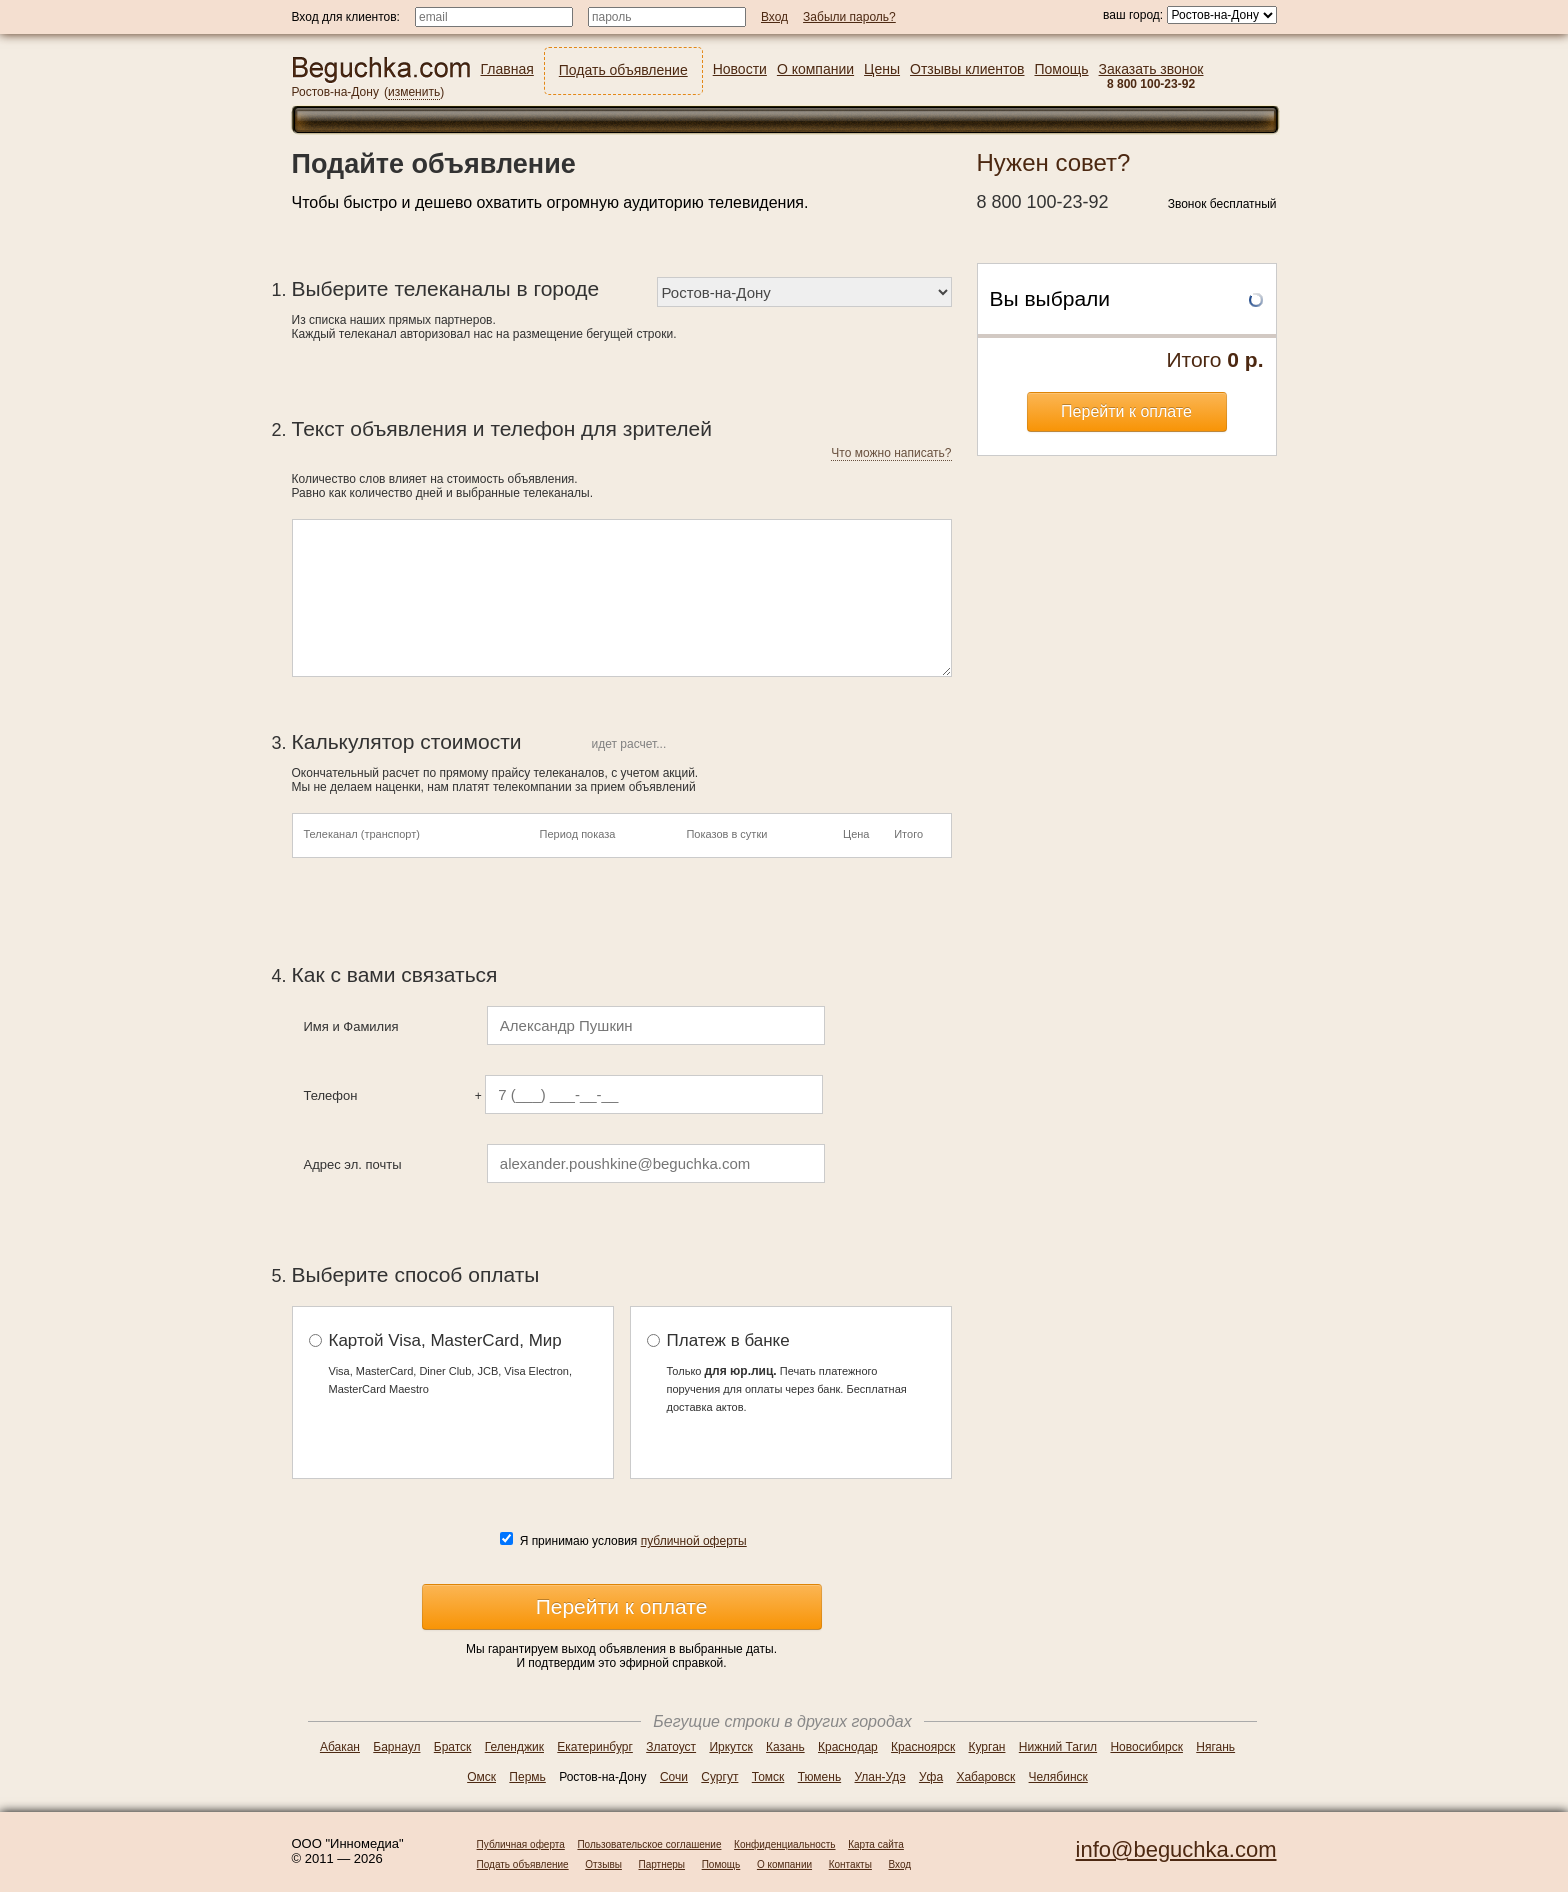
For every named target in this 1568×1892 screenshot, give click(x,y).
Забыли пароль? (849, 17)
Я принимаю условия (633, 1541)
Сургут (719, 1777)
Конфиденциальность (784, 1844)
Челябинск (1058, 1777)
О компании (784, 1864)
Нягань (1215, 1747)
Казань (785, 1747)
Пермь (527, 1777)
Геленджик (514, 1747)
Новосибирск (1146, 1747)
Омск (481, 1777)
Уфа (931, 1777)
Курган (987, 1747)
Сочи (674, 1777)
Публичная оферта (521, 1844)
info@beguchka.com (1176, 1849)
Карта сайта (876, 1844)
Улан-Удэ (880, 1777)
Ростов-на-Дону (335, 92)
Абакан (340, 1747)
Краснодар (848, 1747)
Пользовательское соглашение (649, 1844)
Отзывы (603, 1864)
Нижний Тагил (1058, 1747)
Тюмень (819, 1777)
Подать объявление (523, 1864)
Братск (453, 1747)
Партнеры (662, 1864)
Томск (768, 1777)
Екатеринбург (595, 1747)
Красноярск (923, 1747)
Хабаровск (985, 1777)
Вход (900, 1864)
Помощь (721, 1864)
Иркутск (730, 1747)
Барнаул (396, 1747)
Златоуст (671, 1747)
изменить (414, 92)
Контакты (850, 1864)
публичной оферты (694, 1541)
